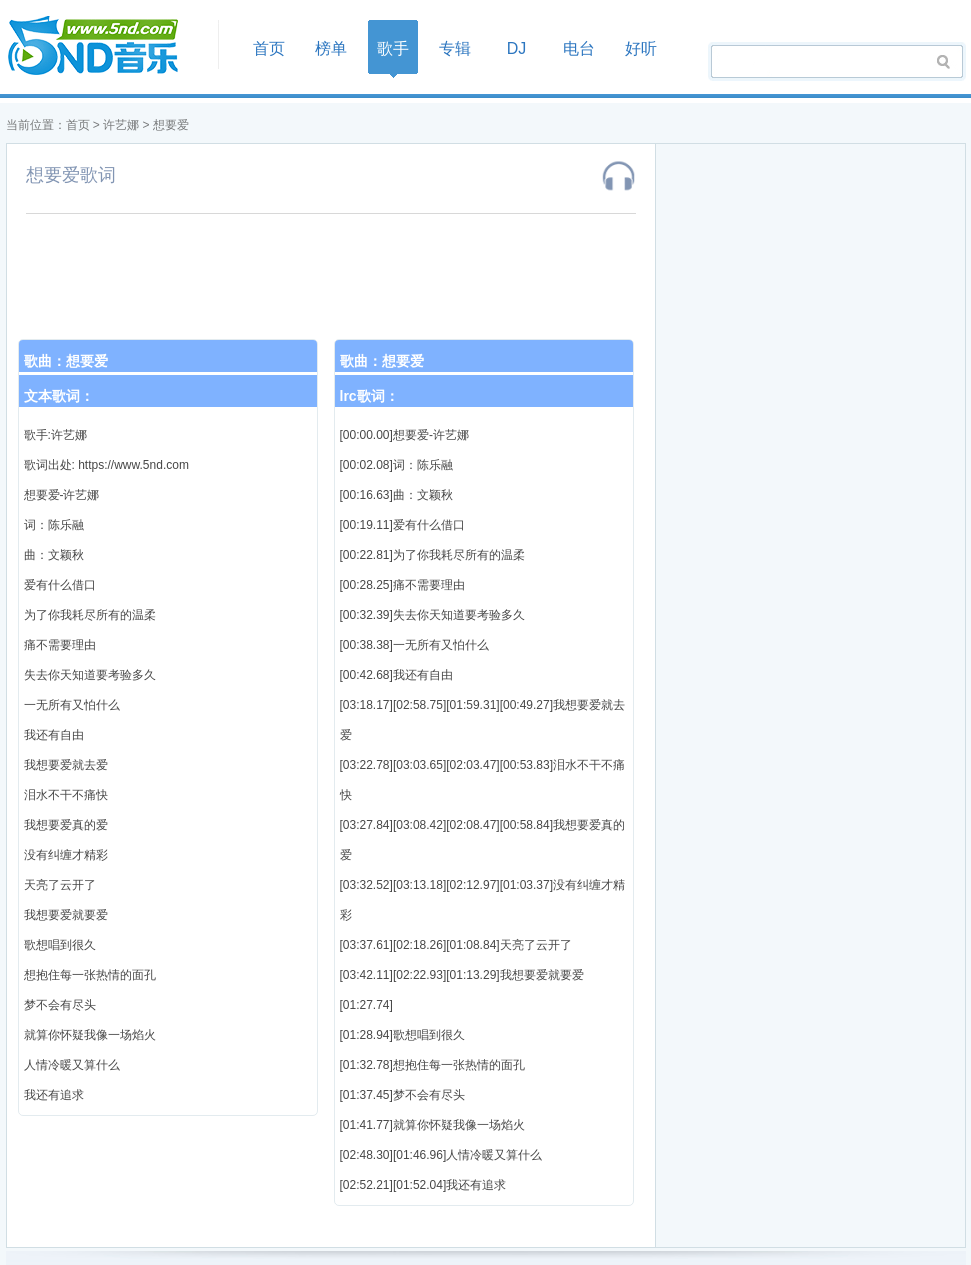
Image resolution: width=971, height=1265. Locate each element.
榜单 (331, 48)
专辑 (455, 48)
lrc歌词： (369, 396)
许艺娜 (121, 125)
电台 (579, 48)
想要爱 (171, 125)
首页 (106, 46)
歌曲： (66, 361)
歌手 (393, 48)
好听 (641, 48)
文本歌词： (59, 396)
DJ (517, 48)
